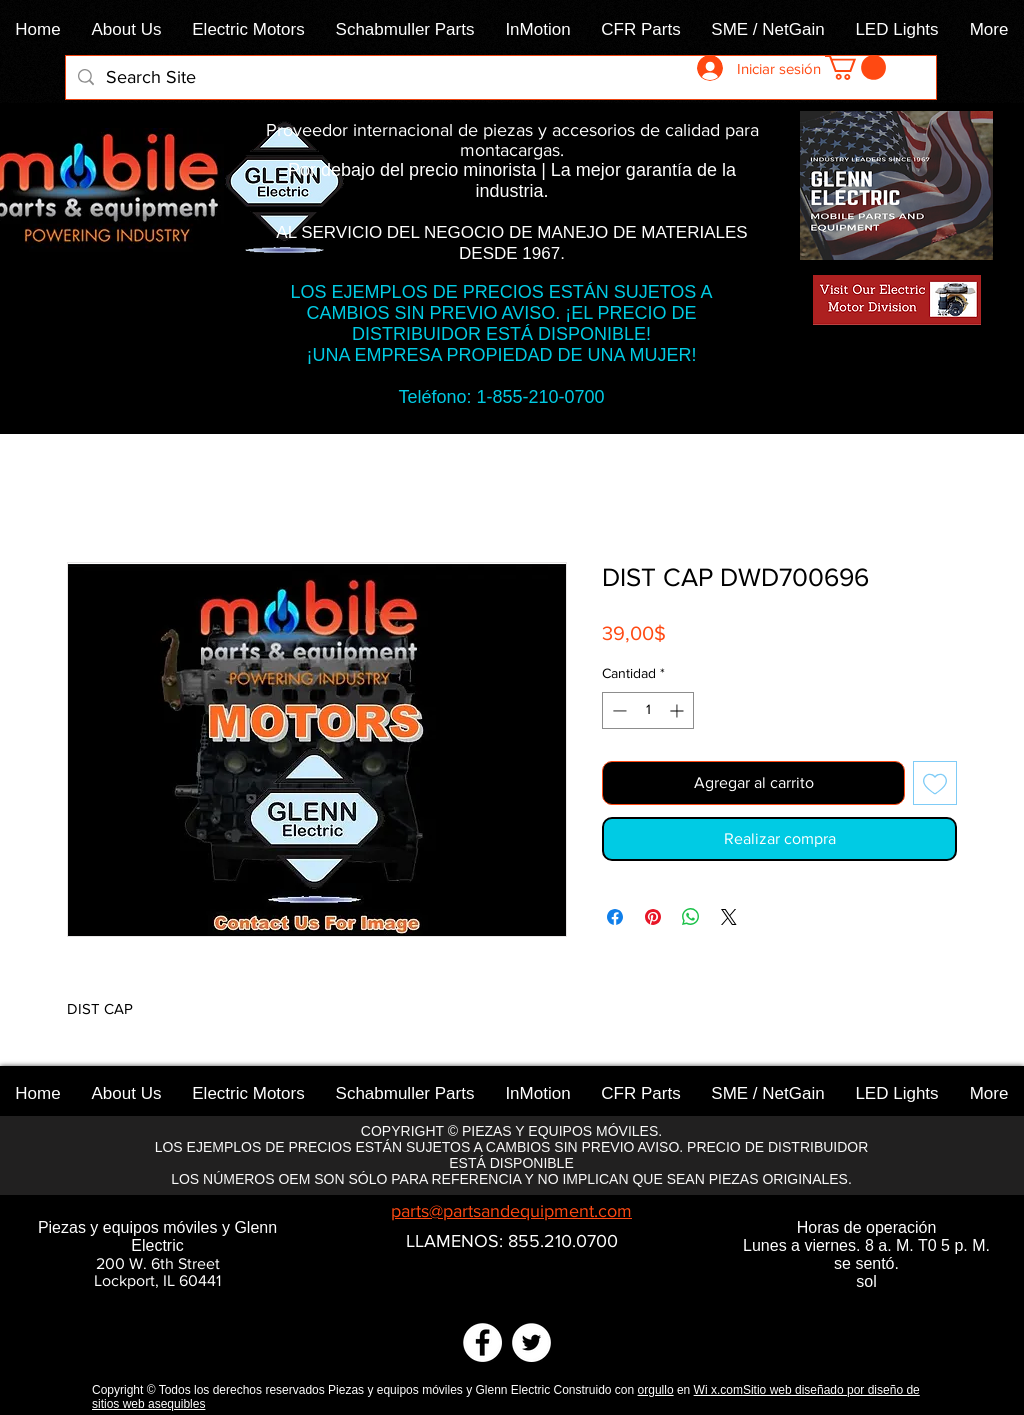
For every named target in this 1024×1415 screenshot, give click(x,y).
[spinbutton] (648, 710)
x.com (727, 1390)
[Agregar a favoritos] (935, 783)
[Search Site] (500, 77)
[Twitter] (531, 1342)
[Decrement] (617, 710)
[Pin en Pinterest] (653, 917)
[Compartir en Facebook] (615, 917)
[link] (855, 67)
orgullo (656, 1390)
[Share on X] (729, 917)
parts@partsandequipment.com (511, 1211)
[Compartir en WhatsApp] (691, 917)
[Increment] (678, 710)
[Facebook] (482, 1342)
